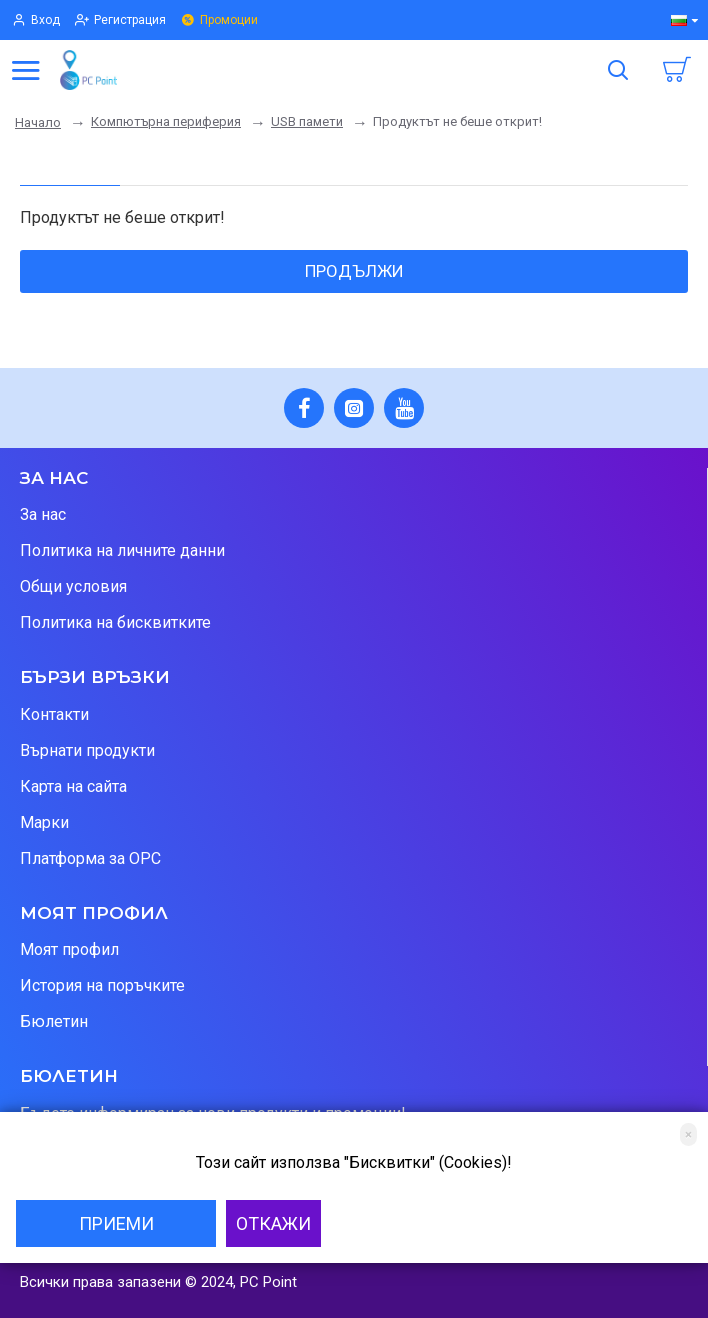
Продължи (354, 271)
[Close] (688, 1134)
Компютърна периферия (166, 121)
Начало (38, 122)
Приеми (116, 1223)
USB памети (307, 121)
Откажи (273, 1223)
